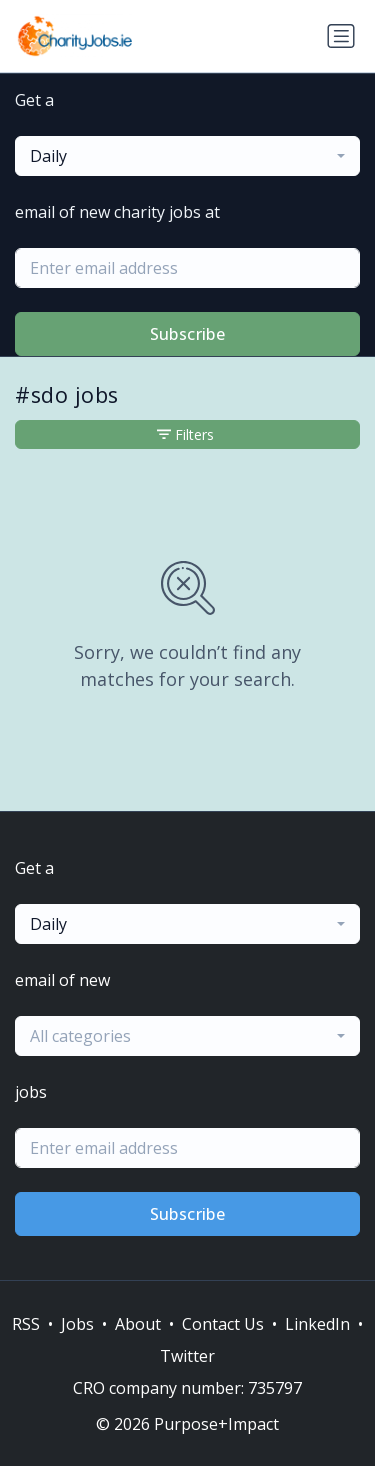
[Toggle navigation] (341, 36)
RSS (26, 1324)
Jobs (77, 1324)
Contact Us (223, 1324)
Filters (185, 434)
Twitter (187, 1356)
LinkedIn (317, 1324)
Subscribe (188, 334)
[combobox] (187, 156)
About (138, 1324)
